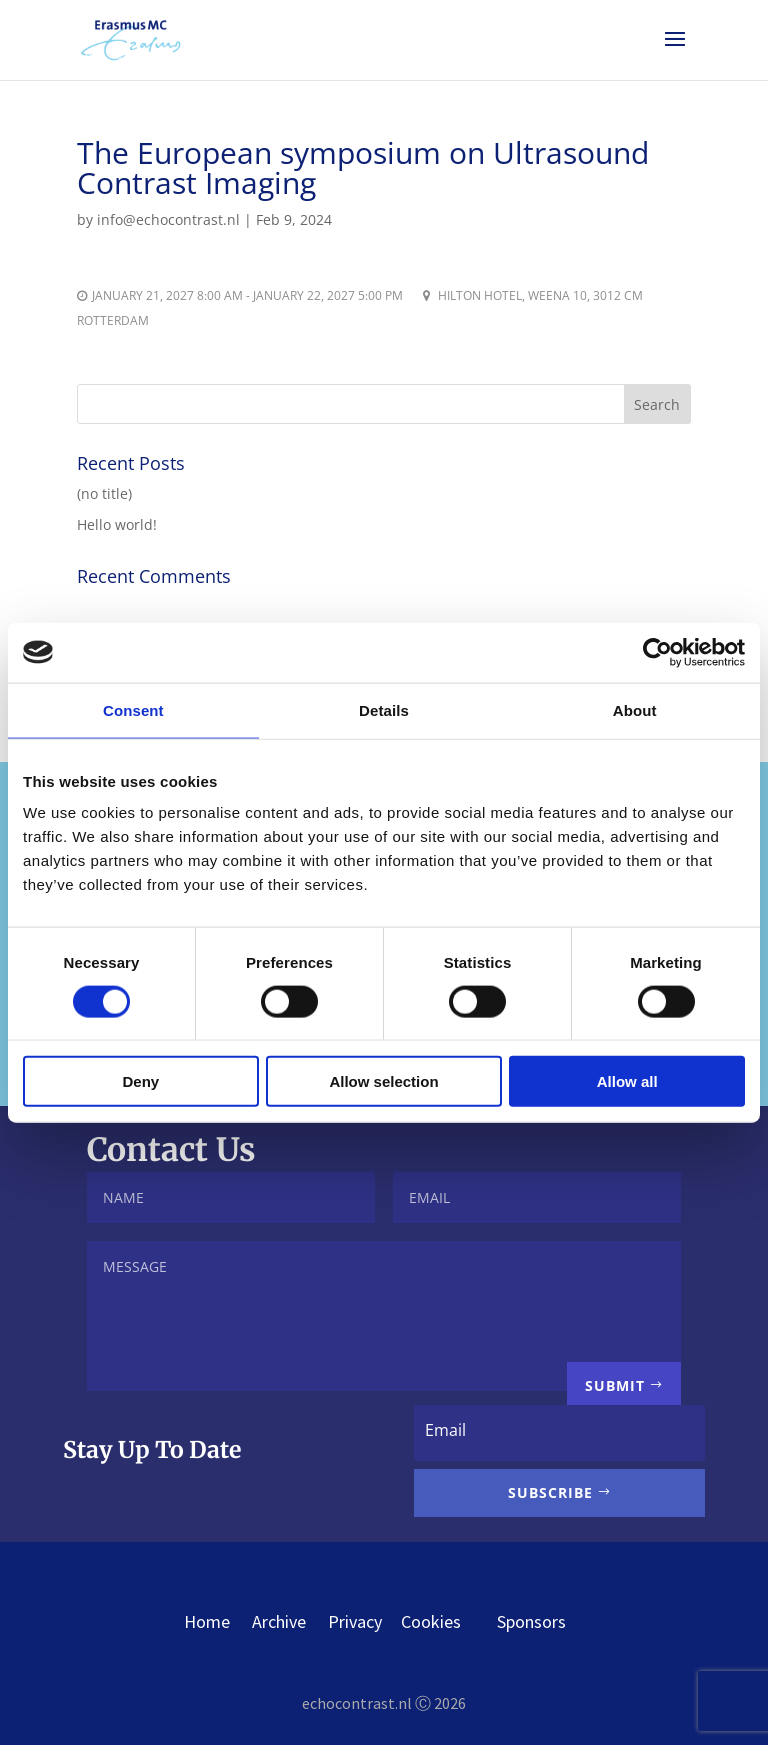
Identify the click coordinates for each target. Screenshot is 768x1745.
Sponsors (531, 1621)
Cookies (449, 1621)
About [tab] (635, 709)
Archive (279, 1621)
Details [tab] (384, 709)
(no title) (104, 493)
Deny (140, 1081)
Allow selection (383, 1081)
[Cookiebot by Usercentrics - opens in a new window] (657, 652)
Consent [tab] (133, 709)
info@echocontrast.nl (168, 219)
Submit (615, 1385)
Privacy (355, 1621)
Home (207, 1621)
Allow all (627, 1081)
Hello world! (117, 524)
